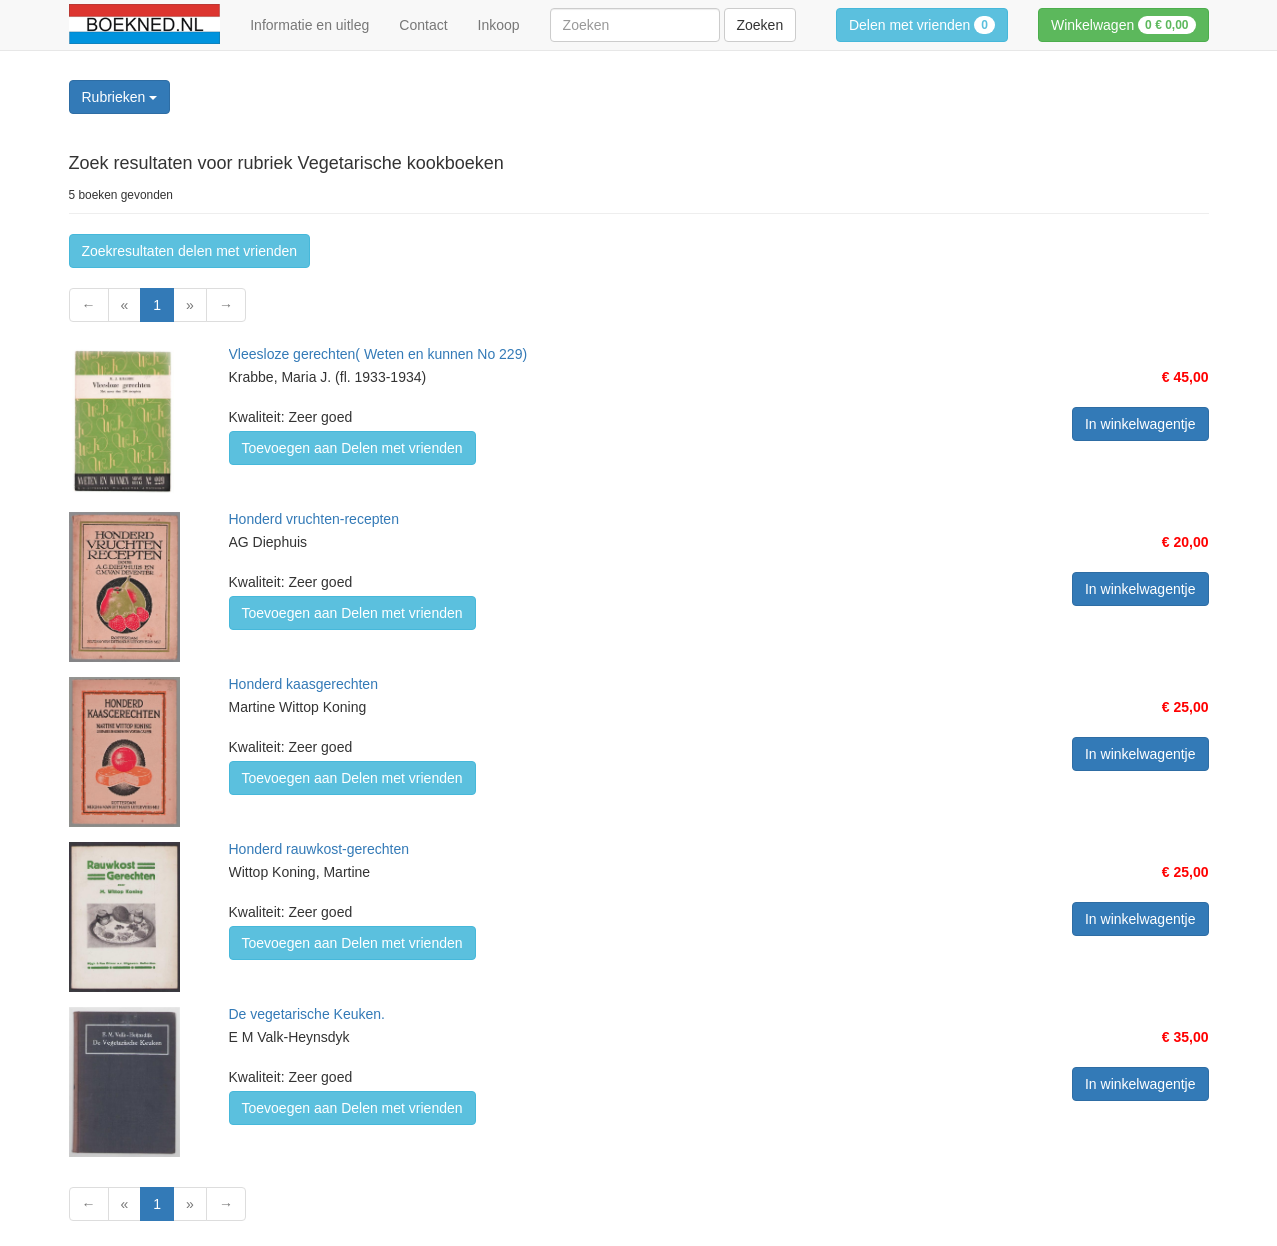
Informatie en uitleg (309, 25)
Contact (423, 25)
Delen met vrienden (922, 25)
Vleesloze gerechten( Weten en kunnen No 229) (378, 354)
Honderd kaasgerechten (303, 684)
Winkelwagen (1123, 25)
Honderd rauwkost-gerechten (319, 849)
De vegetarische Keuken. (307, 1014)
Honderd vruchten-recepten (314, 519)
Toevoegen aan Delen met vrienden (352, 448)
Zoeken (760, 25)
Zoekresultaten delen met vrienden (190, 251)
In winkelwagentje (1140, 424)
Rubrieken (120, 97)
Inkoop (499, 25)
